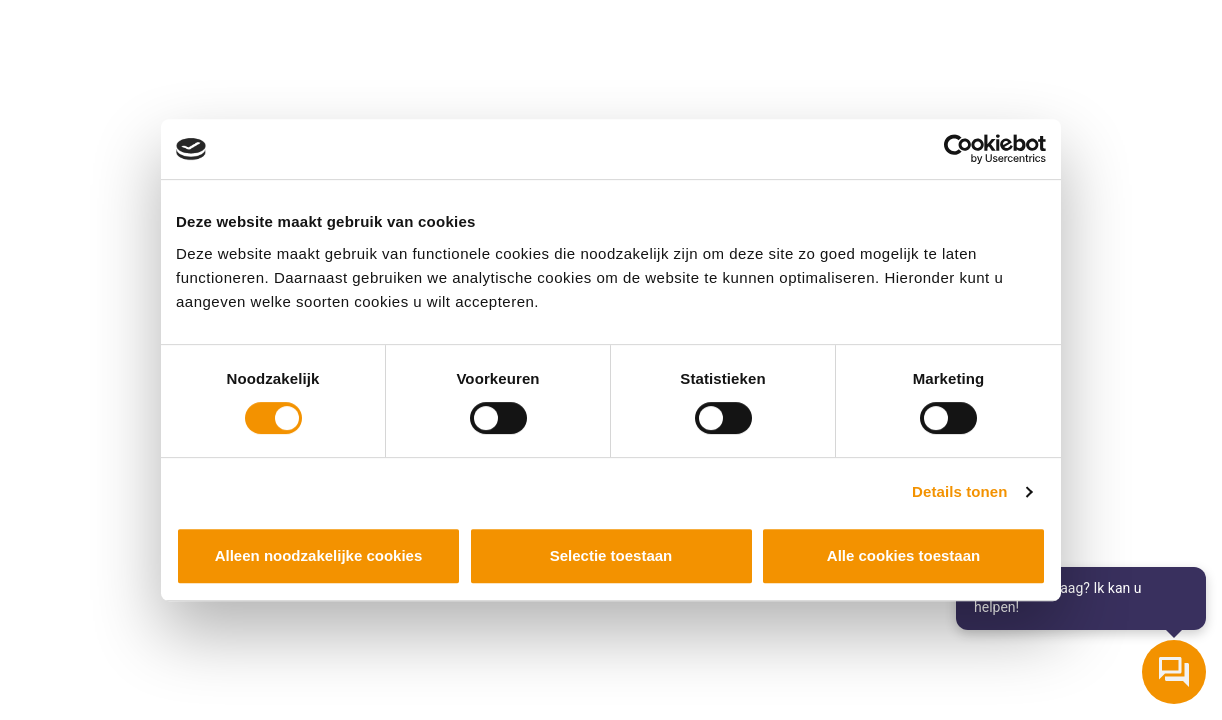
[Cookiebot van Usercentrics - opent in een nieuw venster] (958, 149)
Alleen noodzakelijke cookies (319, 555)
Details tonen (959, 491)
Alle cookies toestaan (903, 555)
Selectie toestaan (611, 555)
